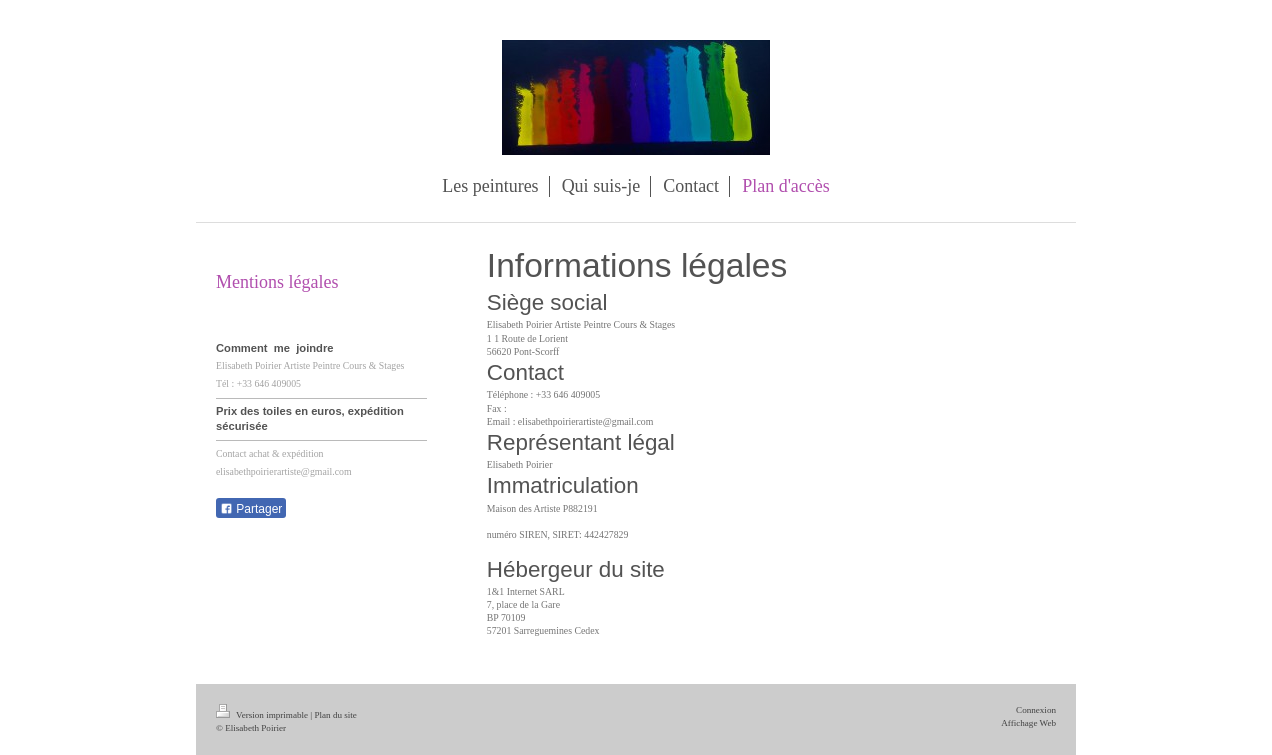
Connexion (1036, 710)
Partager (251, 509)
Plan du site (335, 715)
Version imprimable (263, 715)
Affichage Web (1028, 723)
